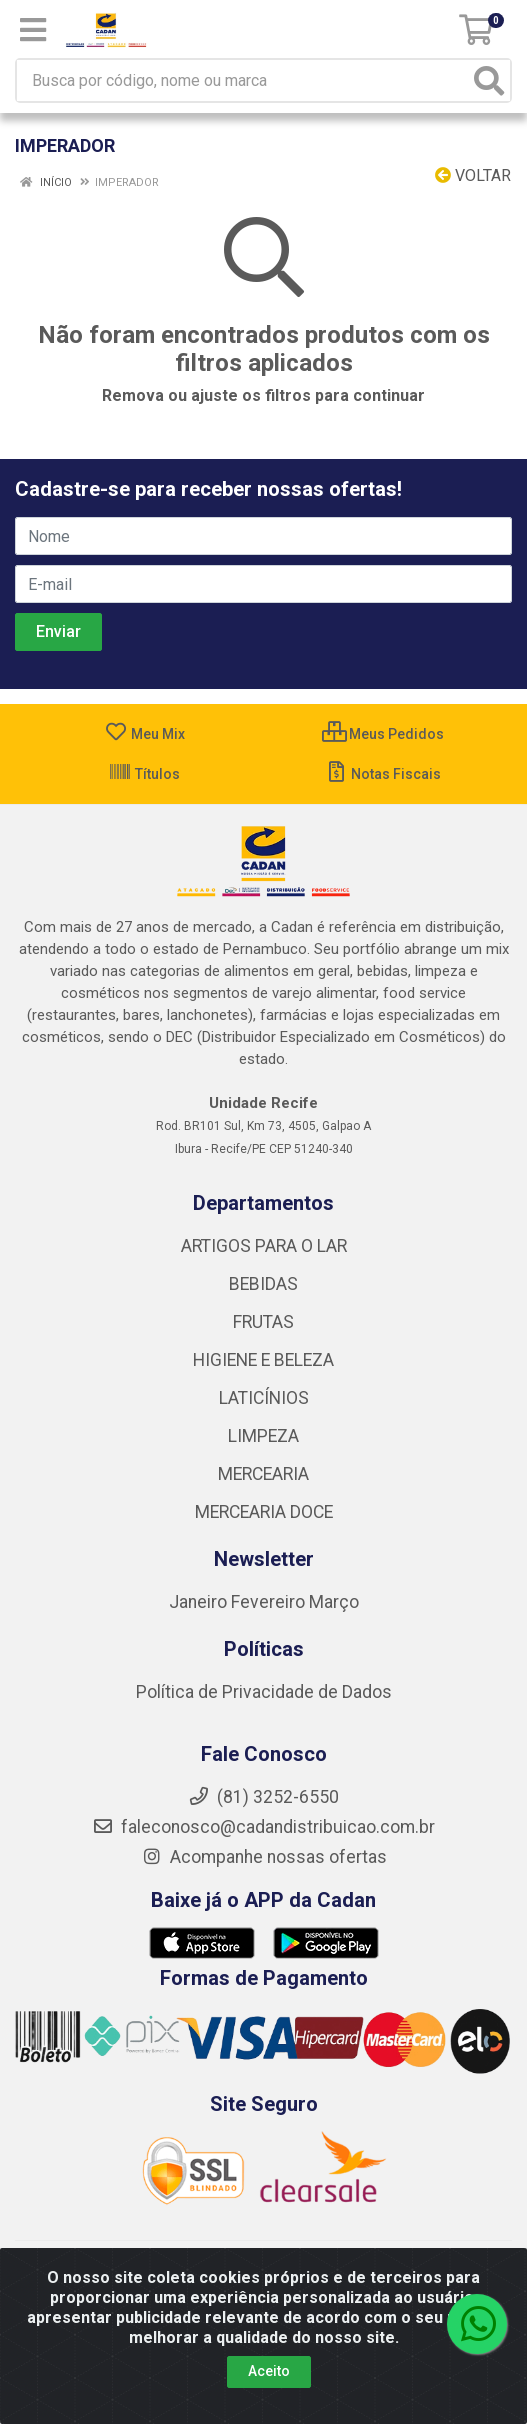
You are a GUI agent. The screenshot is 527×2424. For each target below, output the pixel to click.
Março (334, 1602)
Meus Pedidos (383, 734)
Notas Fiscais (382, 774)
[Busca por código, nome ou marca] (243, 80)
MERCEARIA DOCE (264, 1512)
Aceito (269, 2371)
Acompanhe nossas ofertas (264, 1857)
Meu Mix (144, 734)
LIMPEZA (263, 1436)
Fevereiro (270, 1602)
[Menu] (33, 30)
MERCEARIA (263, 1474)
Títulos (144, 774)
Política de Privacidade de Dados (264, 1692)
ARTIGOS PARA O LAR (264, 1246)
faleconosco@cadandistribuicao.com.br (263, 1827)
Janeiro (200, 1602)
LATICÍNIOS (264, 1398)
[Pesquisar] (489, 80)
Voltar (473, 175)
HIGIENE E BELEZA (263, 1360)
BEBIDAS (263, 1284)
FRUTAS (263, 1322)
